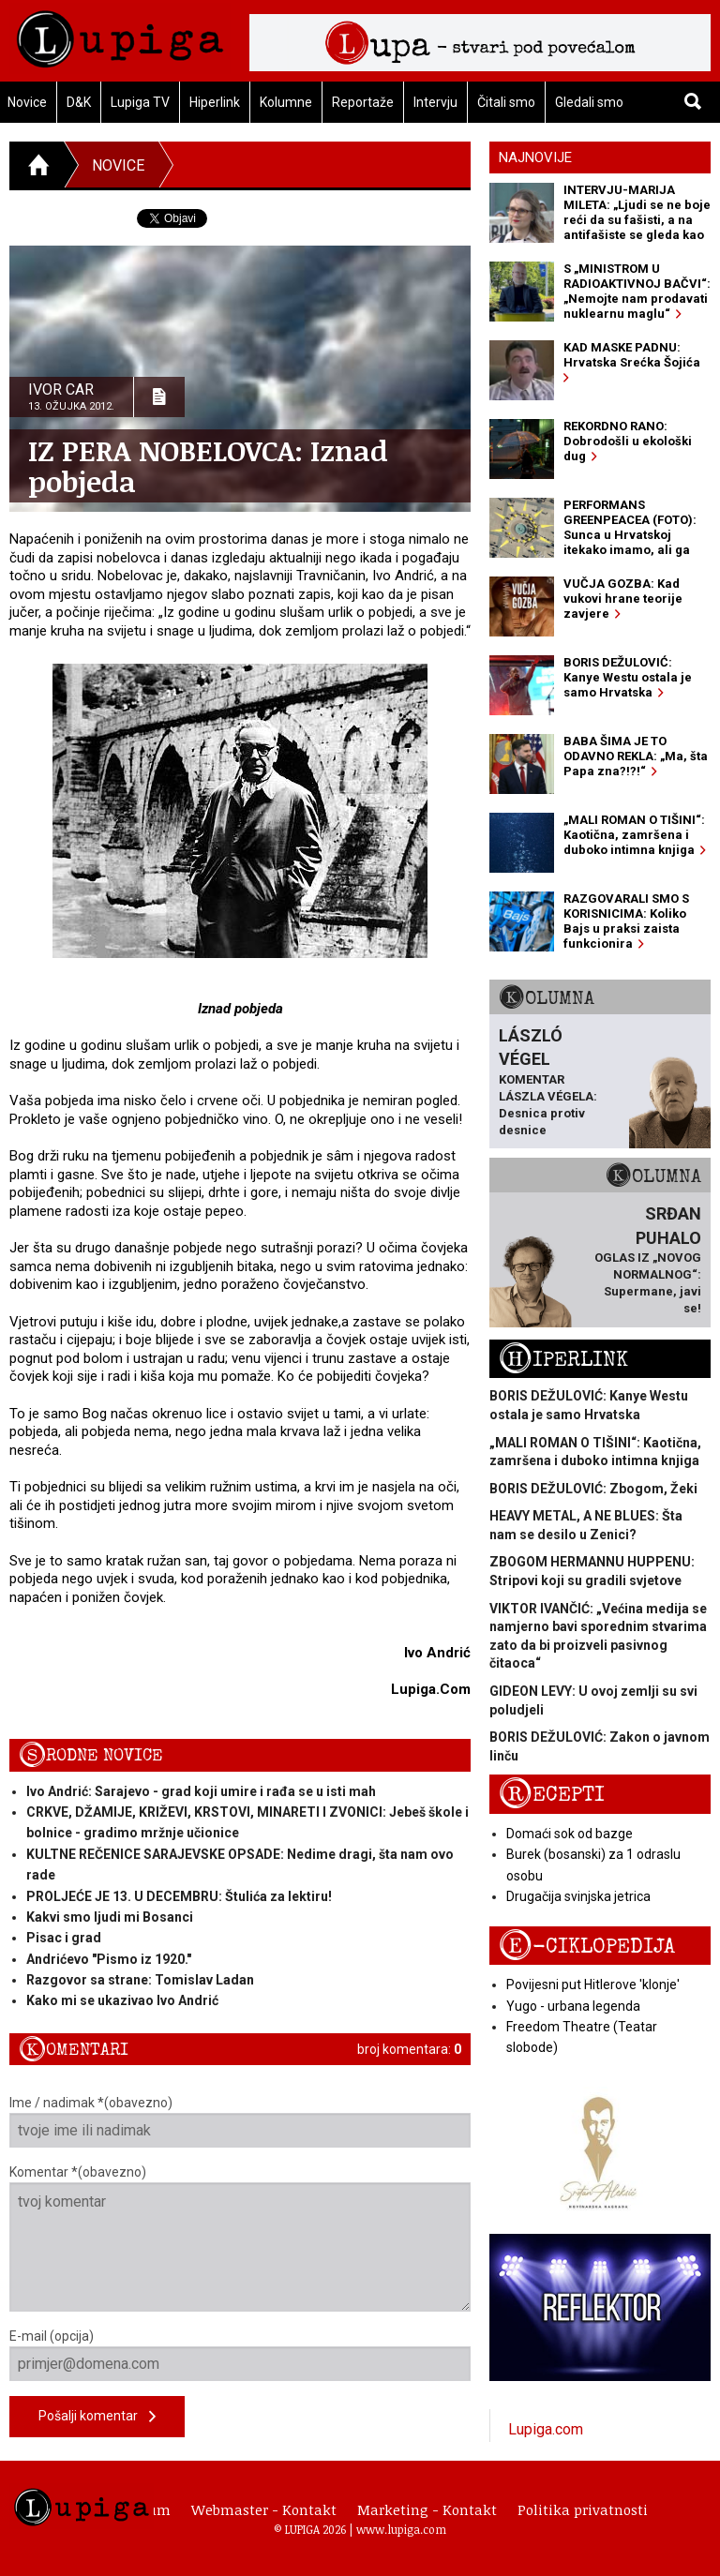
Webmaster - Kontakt (264, 2509)
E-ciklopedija (587, 1946)
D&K (79, 102)
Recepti (552, 1794)
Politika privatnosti (583, 2509)
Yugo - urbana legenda (573, 2006)
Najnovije (535, 157)
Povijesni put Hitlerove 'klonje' (593, 1984)
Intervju (435, 102)
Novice (118, 165)
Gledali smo (589, 102)
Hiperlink (214, 102)
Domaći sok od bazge (569, 1833)
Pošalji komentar (97, 2417)
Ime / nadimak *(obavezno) (240, 2121)
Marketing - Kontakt (427, 2509)
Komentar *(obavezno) (240, 2238)
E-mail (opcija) (240, 2355)
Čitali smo (506, 102)
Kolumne (286, 102)
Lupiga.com (545, 2429)
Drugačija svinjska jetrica (578, 1896)
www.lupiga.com (401, 2529)
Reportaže (363, 102)
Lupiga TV (140, 102)
